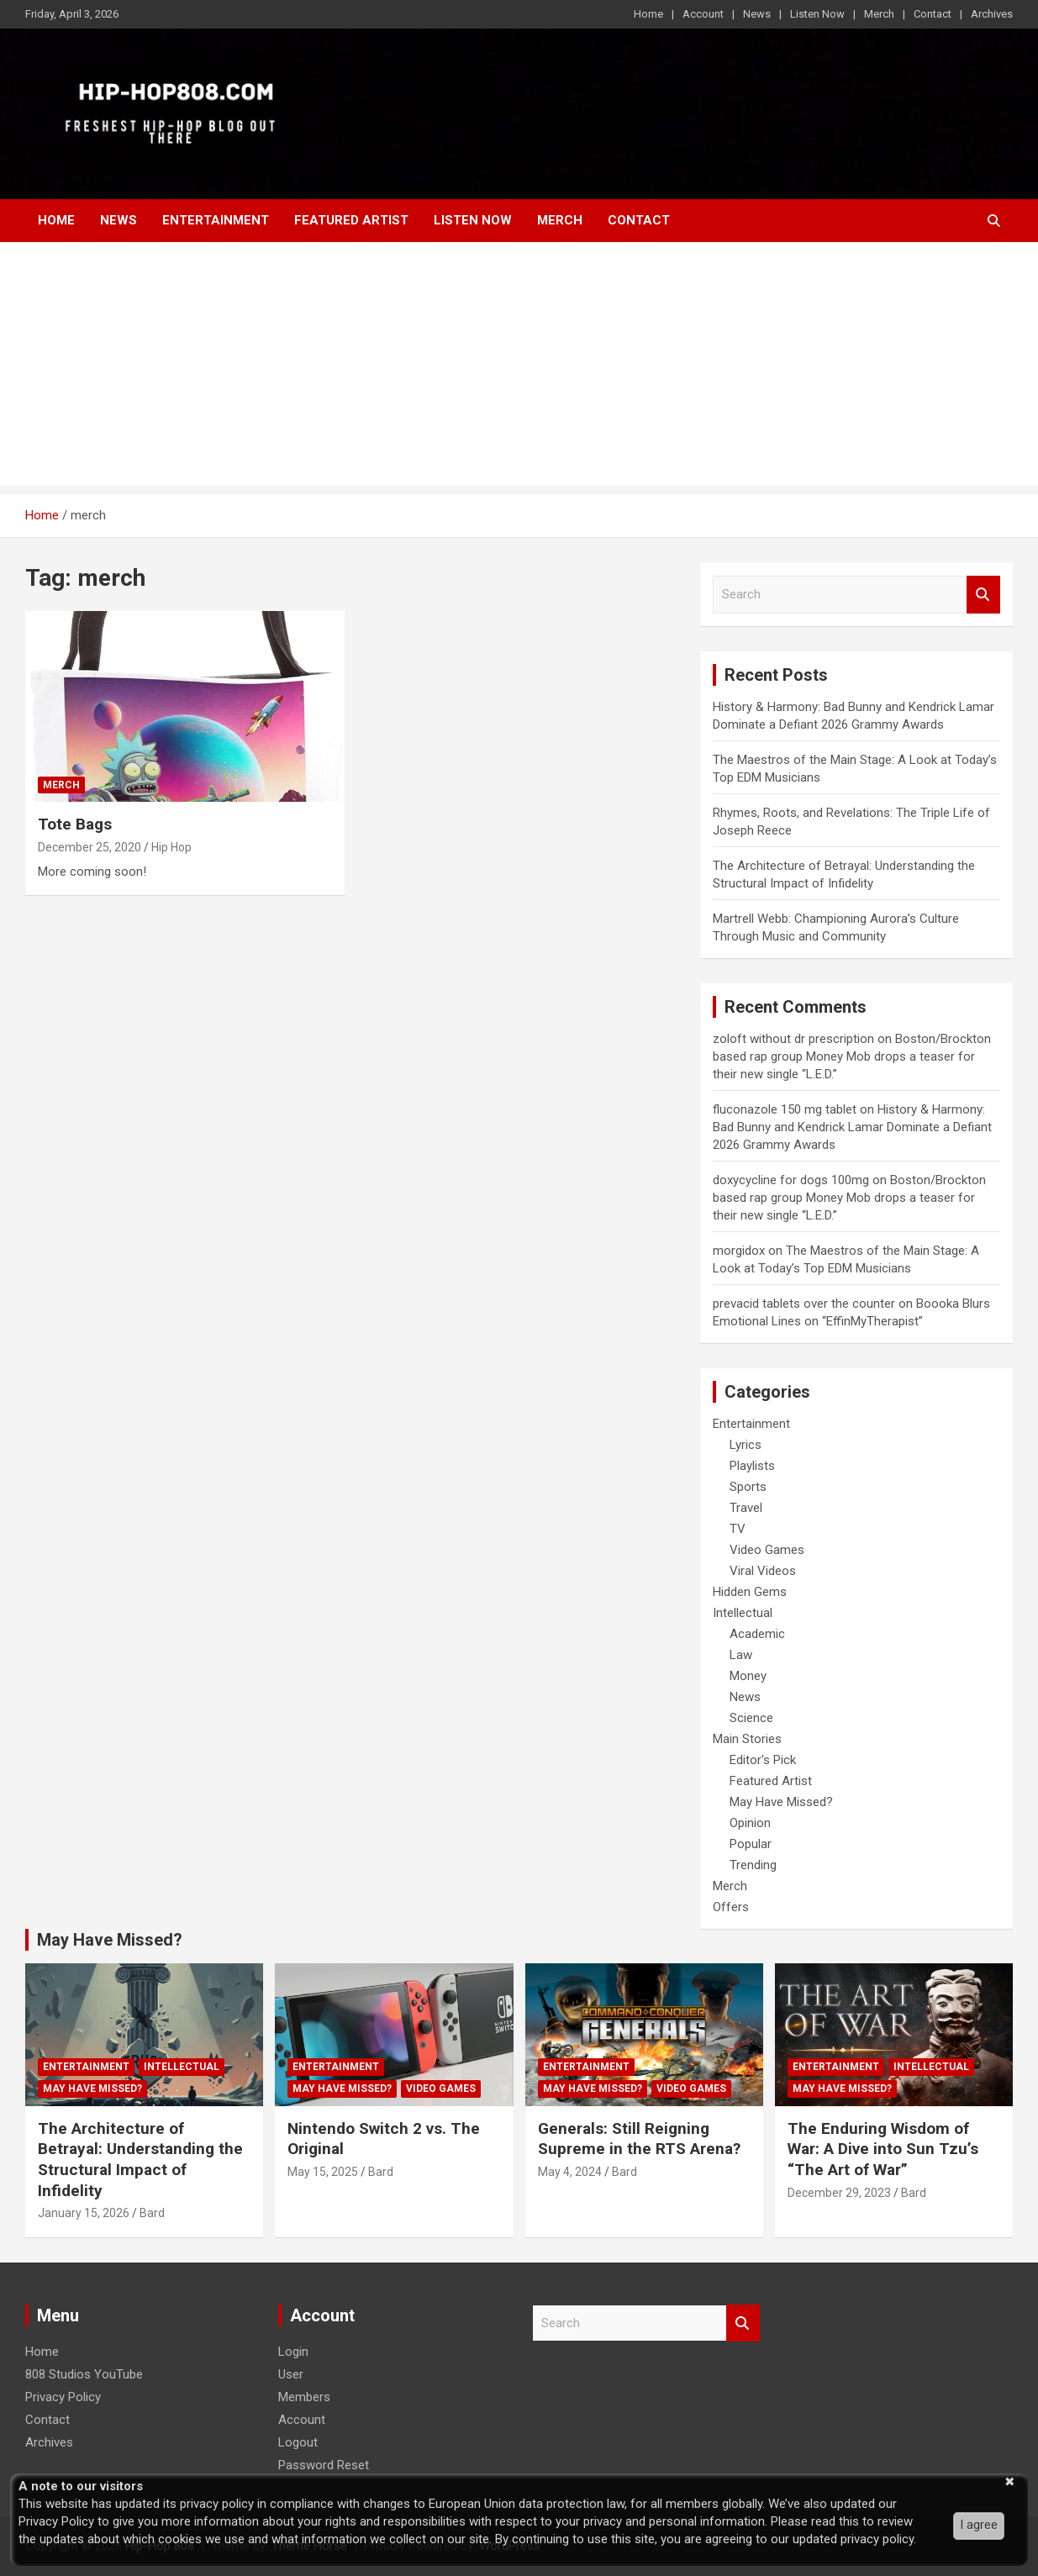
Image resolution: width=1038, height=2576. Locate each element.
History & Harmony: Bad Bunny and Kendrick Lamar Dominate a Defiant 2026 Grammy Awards (852, 1127)
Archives (992, 14)
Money (748, 1675)
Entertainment (215, 220)
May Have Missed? (781, 1802)
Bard (152, 2213)
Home (648, 14)
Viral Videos (763, 1570)
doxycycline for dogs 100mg (791, 1180)
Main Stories (747, 1738)
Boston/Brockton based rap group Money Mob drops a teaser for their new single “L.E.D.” (852, 1056)
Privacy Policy (63, 2397)
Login (293, 2351)
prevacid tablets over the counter (804, 1303)
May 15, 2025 (322, 2171)
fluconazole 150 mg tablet (784, 1109)
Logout (298, 2442)
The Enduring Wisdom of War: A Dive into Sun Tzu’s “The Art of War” (883, 2149)
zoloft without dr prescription (793, 1038)
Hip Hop (171, 847)
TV (738, 1528)
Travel (746, 1507)
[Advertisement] (519, 368)
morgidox (739, 1250)
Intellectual (742, 1612)
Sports (748, 1486)
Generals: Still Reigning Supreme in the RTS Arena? (639, 2139)
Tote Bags (75, 824)
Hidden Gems (750, 1591)
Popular (751, 1844)
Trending (753, 1865)
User (290, 2374)
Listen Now (817, 14)
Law (741, 1654)
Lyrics (745, 1444)
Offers (731, 1907)
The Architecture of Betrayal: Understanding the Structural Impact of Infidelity (140, 2159)
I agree (979, 2524)
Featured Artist (351, 220)
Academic (757, 1633)
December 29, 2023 (839, 2192)
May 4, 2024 (570, 2171)
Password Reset (323, 2465)
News (757, 14)
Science (751, 1717)
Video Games (767, 1549)
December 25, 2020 (89, 847)
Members (304, 2397)
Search (983, 595)
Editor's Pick (763, 1759)
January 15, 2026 (83, 2213)
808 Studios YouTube (84, 2374)
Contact (932, 14)
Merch (879, 14)
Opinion (750, 1823)
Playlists (752, 1465)
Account (703, 14)
